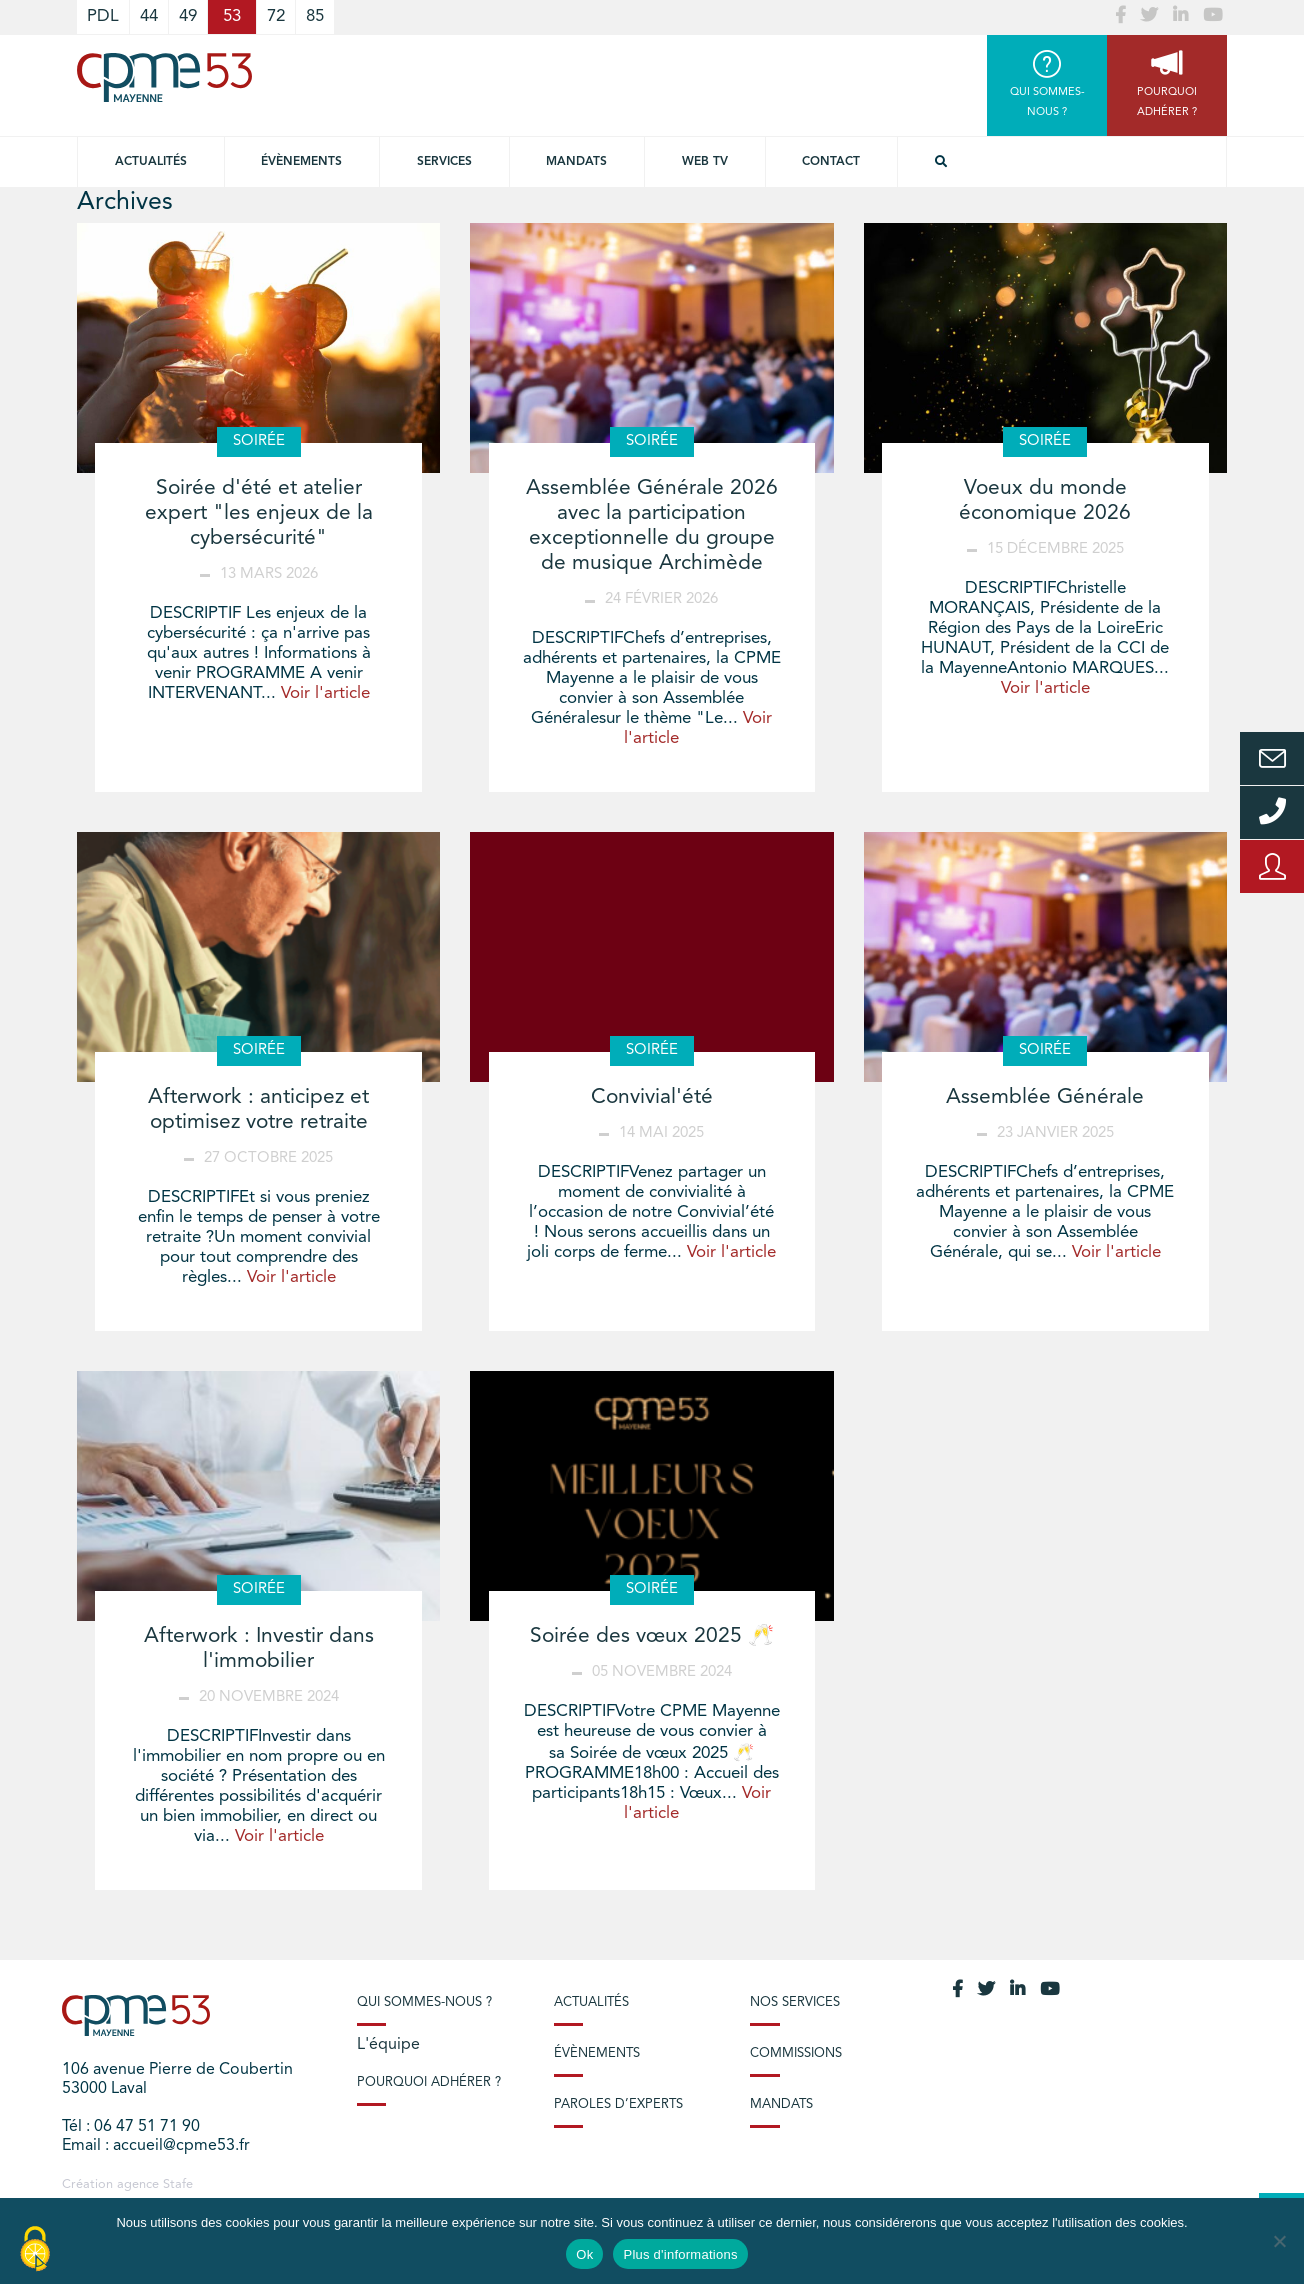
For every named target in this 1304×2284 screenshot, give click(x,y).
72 (276, 16)
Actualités (151, 162)
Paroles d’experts (618, 2104)
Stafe (178, 2184)
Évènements (301, 162)
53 (232, 16)
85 (315, 16)
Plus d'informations (680, 2254)
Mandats (576, 162)
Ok (584, 2254)
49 (188, 16)
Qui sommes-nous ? (424, 2002)
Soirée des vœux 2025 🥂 (652, 1636)
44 (149, 16)
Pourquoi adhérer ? (429, 2082)
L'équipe (388, 2045)
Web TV (705, 162)
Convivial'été (652, 1097)
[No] (1279, 2241)
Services (444, 162)
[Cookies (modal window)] (35, 2250)
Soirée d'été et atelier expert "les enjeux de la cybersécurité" (259, 513)
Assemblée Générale (1045, 1097)
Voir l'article (325, 693)
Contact (831, 162)
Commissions (796, 2053)
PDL (103, 16)
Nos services (795, 2002)
